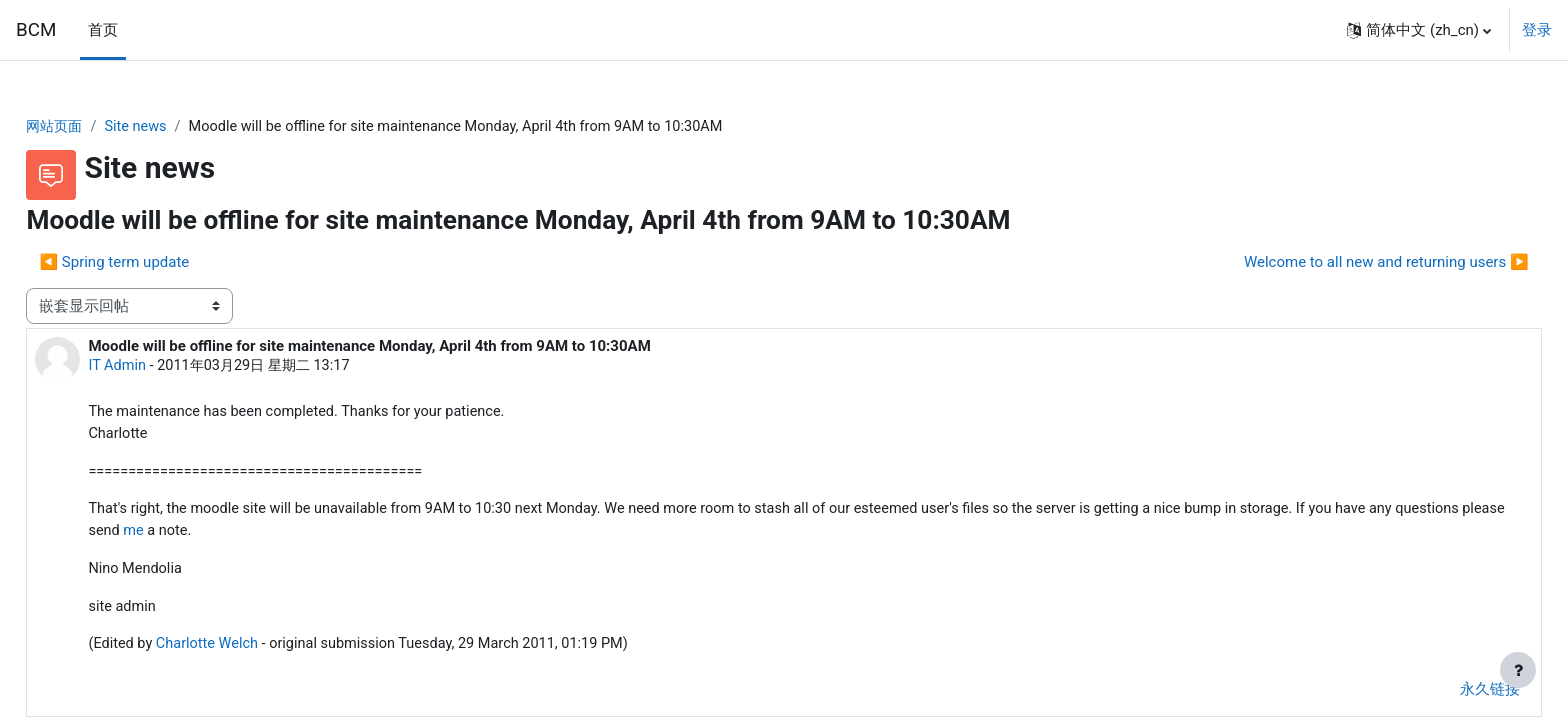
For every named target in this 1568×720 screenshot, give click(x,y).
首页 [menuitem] (103, 30)
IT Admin (163, 368)
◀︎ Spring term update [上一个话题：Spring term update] (159, 263)
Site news (185, 127)
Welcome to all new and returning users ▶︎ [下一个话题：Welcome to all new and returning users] (1341, 263)
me (296, 536)
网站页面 (101, 127)
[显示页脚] (1518, 670)
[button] (1419, 30)
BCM (36, 30)
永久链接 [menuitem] (1445, 697)
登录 (1537, 30)
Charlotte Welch (256, 652)
